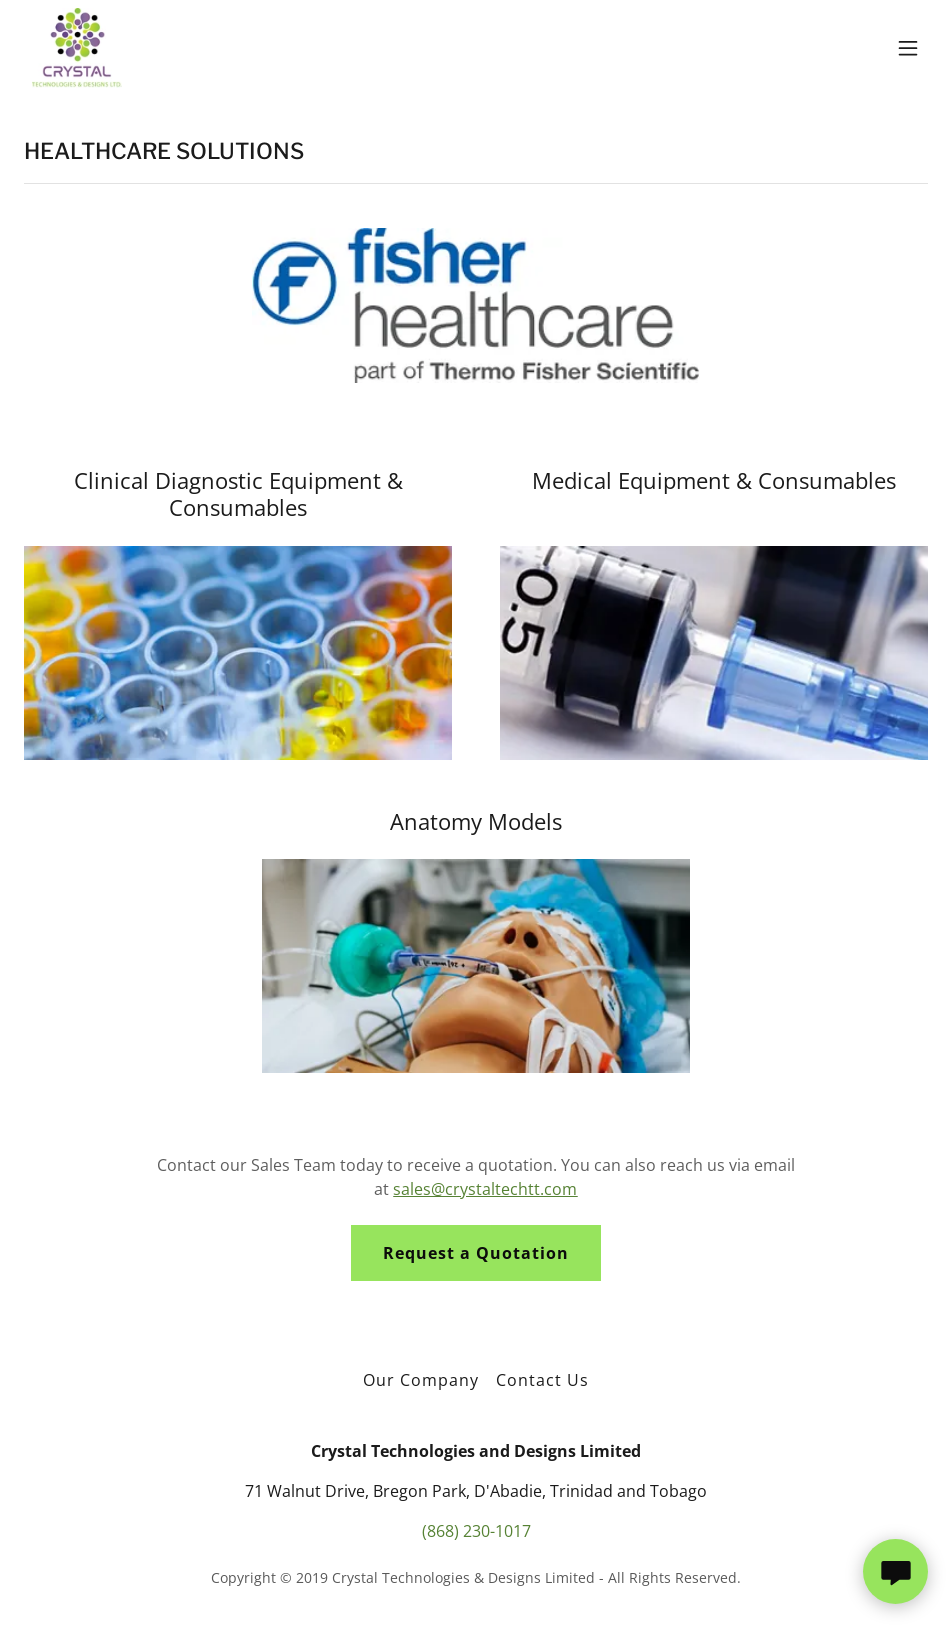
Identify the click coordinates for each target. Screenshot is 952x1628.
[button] (908, 48)
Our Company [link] (421, 1380)
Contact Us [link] (542, 1380)
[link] (77, 48)
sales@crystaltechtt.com (485, 1189)
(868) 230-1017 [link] (476, 1531)
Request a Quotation (476, 1253)
